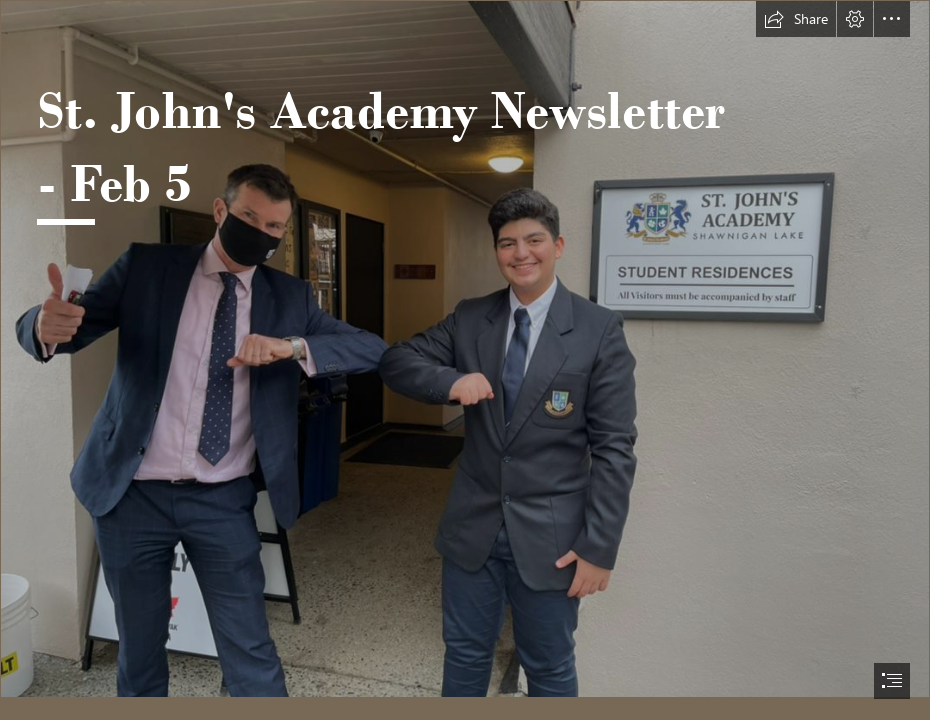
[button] (796, 19)
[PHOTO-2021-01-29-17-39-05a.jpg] (465, 349)
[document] (465, 360)
